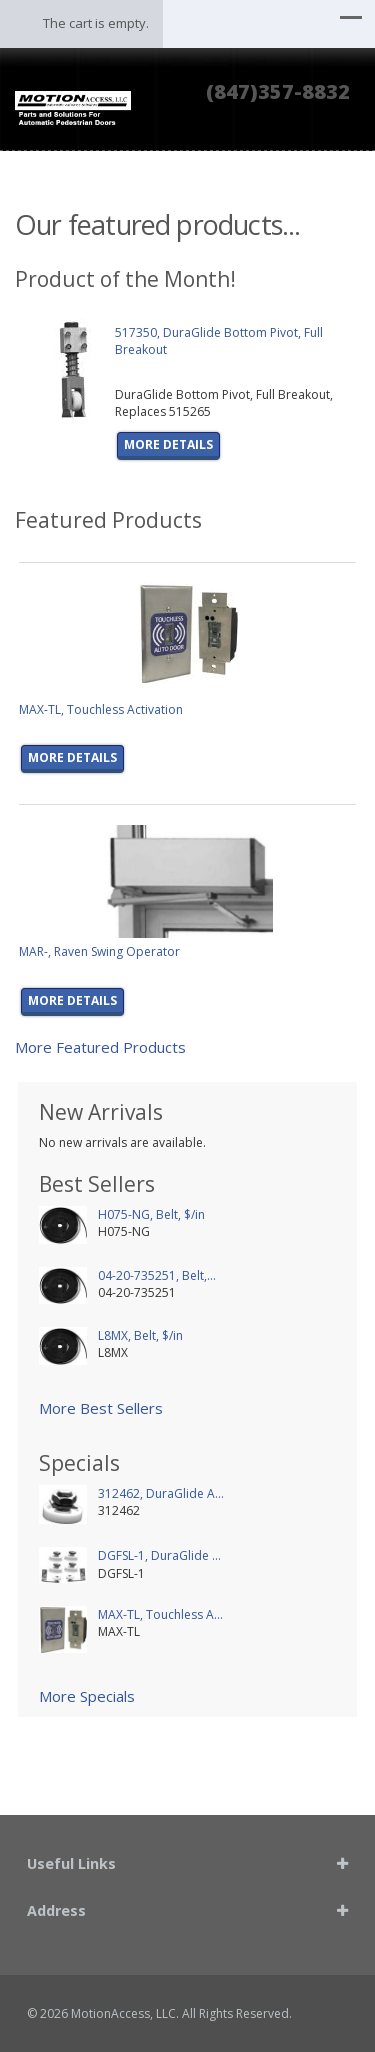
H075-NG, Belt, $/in (151, 1214)
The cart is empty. (96, 23)
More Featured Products (100, 1047)
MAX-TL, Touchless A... (160, 1614)
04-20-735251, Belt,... (157, 1275)
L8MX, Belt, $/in (140, 1335)
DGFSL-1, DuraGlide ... (159, 1555)
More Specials (87, 1696)
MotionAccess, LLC (123, 2013)
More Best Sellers (101, 1408)
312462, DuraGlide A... (161, 1493)
